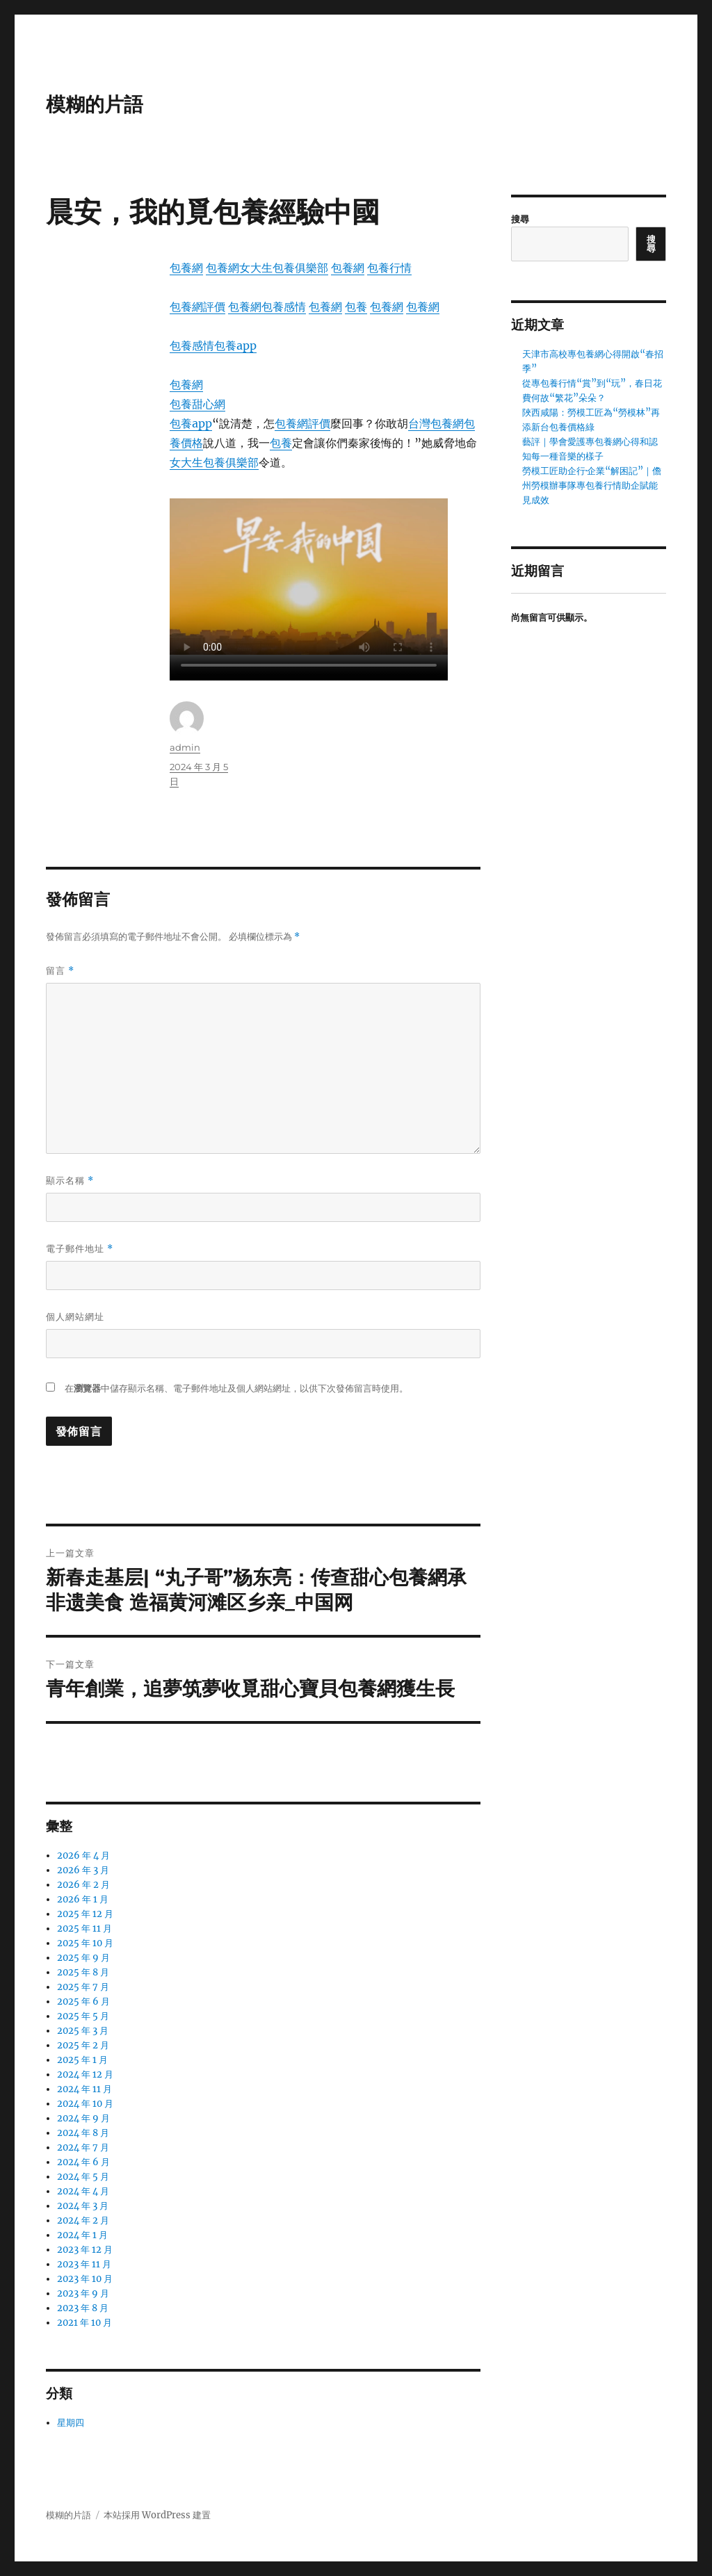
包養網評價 (197, 306)
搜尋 (520, 219)
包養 (356, 306)
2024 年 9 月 (83, 2118)
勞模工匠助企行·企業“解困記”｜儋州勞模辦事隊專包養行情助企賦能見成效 (591, 485)
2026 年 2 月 (83, 1885)
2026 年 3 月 (83, 1870)
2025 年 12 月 (85, 1914)
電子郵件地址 (79, 1249)
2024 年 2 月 (83, 2220)
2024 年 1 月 (82, 2235)
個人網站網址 (75, 1316)
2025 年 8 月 (83, 1972)
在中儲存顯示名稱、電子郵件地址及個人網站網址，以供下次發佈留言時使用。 (236, 1388)
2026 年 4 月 (83, 1855)
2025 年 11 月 (84, 1928)
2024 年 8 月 (83, 2133)
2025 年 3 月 (82, 2031)
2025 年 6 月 (83, 2001)
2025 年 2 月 (83, 2045)
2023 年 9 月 (83, 2293)
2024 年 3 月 (82, 2206)
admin (185, 747)
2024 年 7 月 (83, 2147)
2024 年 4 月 (83, 2191)
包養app (235, 345)
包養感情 (283, 306)
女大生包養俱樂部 (283, 268)
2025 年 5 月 (83, 2016)
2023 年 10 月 (85, 2279)
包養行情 (389, 268)
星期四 (70, 2423)
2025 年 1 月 (82, 2060)
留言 (60, 971)
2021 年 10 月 (84, 2323)
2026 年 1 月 (82, 1899)
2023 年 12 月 (85, 2250)
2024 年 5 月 (83, 2177)
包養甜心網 (197, 404)
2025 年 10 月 (85, 1943)
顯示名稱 (70, 1181)
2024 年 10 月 (85, 2104)
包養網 (186, 268)
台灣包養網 (436, 423)
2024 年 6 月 (83, 2162)
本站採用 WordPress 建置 (157, 2515)
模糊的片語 (94, 104)
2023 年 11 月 (84, 2264)
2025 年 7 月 (83, 1987)
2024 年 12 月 (85, 2074)
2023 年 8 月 (82, 2308)
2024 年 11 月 (84, 2089)
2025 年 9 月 (83, 1958)
